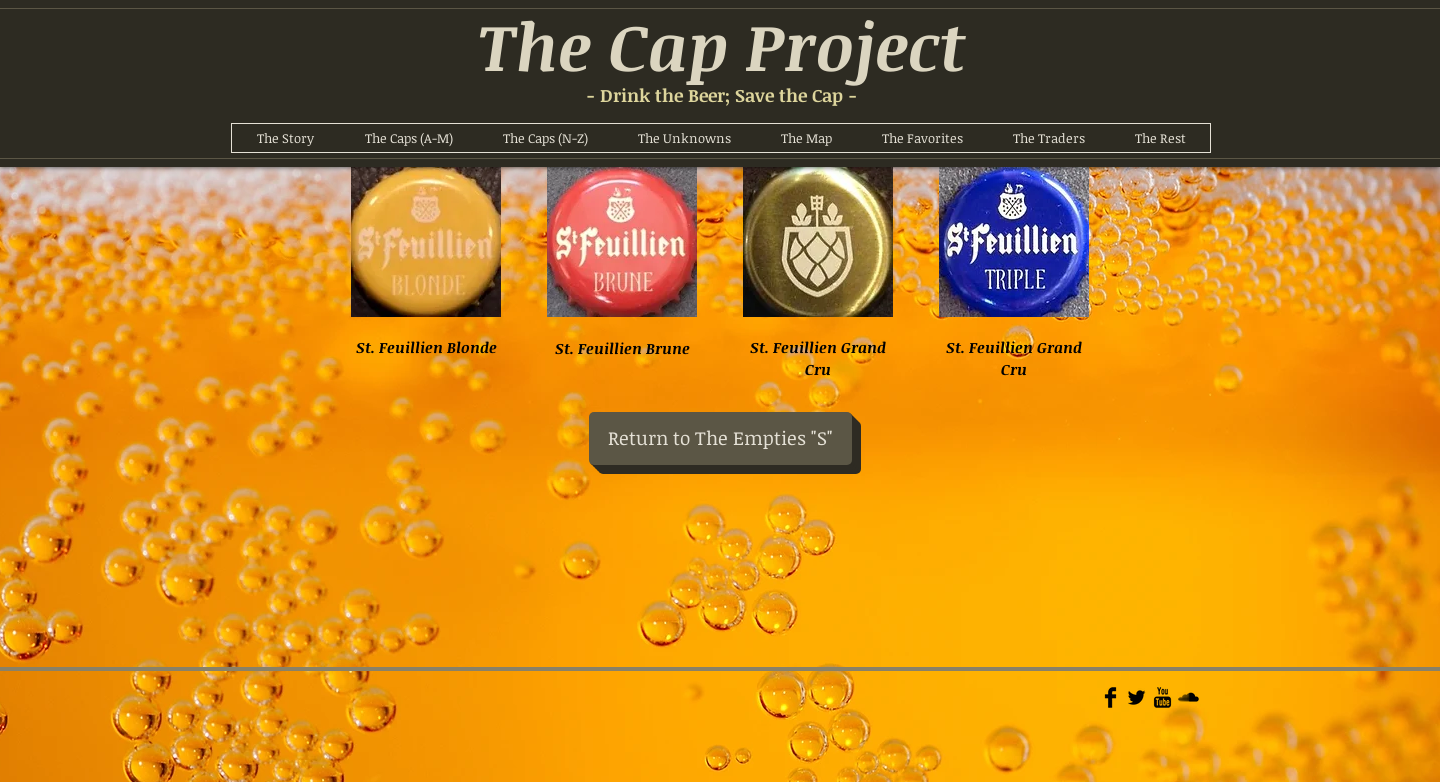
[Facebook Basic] (1110, 697)
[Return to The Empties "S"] (720, 438)
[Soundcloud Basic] (1188, 697)
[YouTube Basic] (1162, 697)
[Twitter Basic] (1136, 697)
